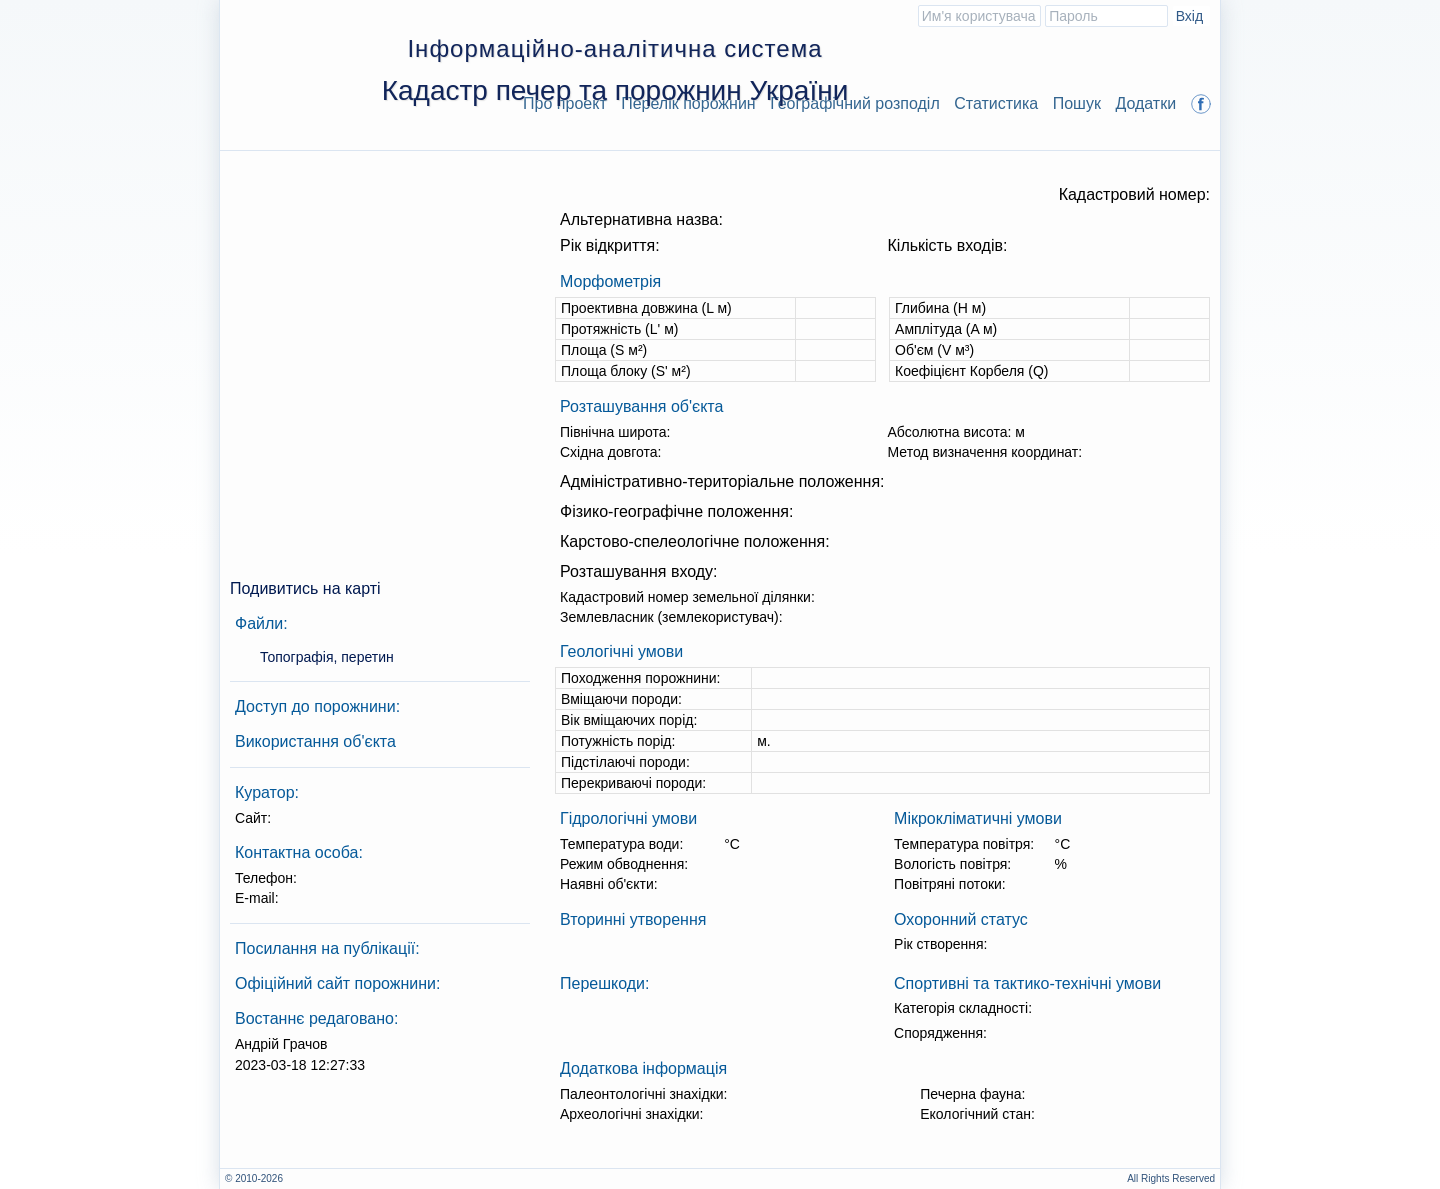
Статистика (996, 103)
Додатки (1145, 103)
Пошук (1077, 103)
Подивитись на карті (305, 588)
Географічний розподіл (855, 103)
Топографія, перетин (327, 657)
